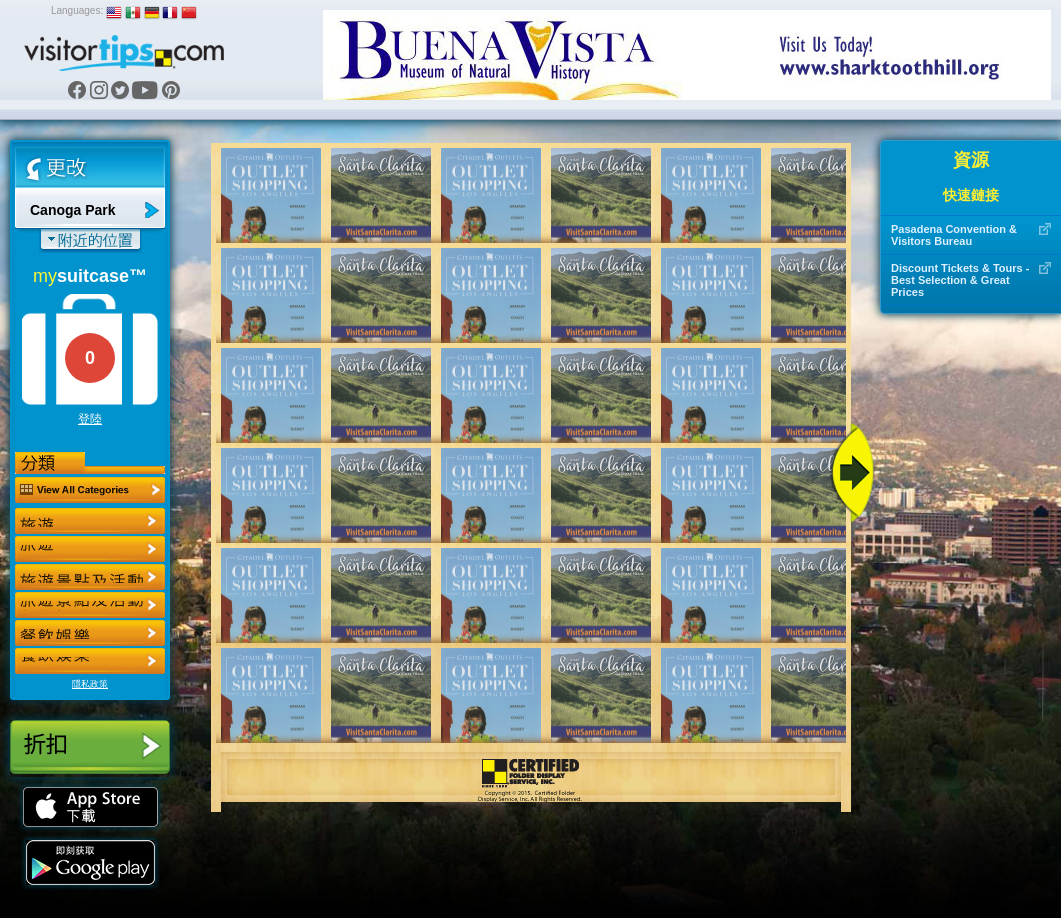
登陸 (90, 419)
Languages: (77, 10)
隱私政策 (90, 684)
